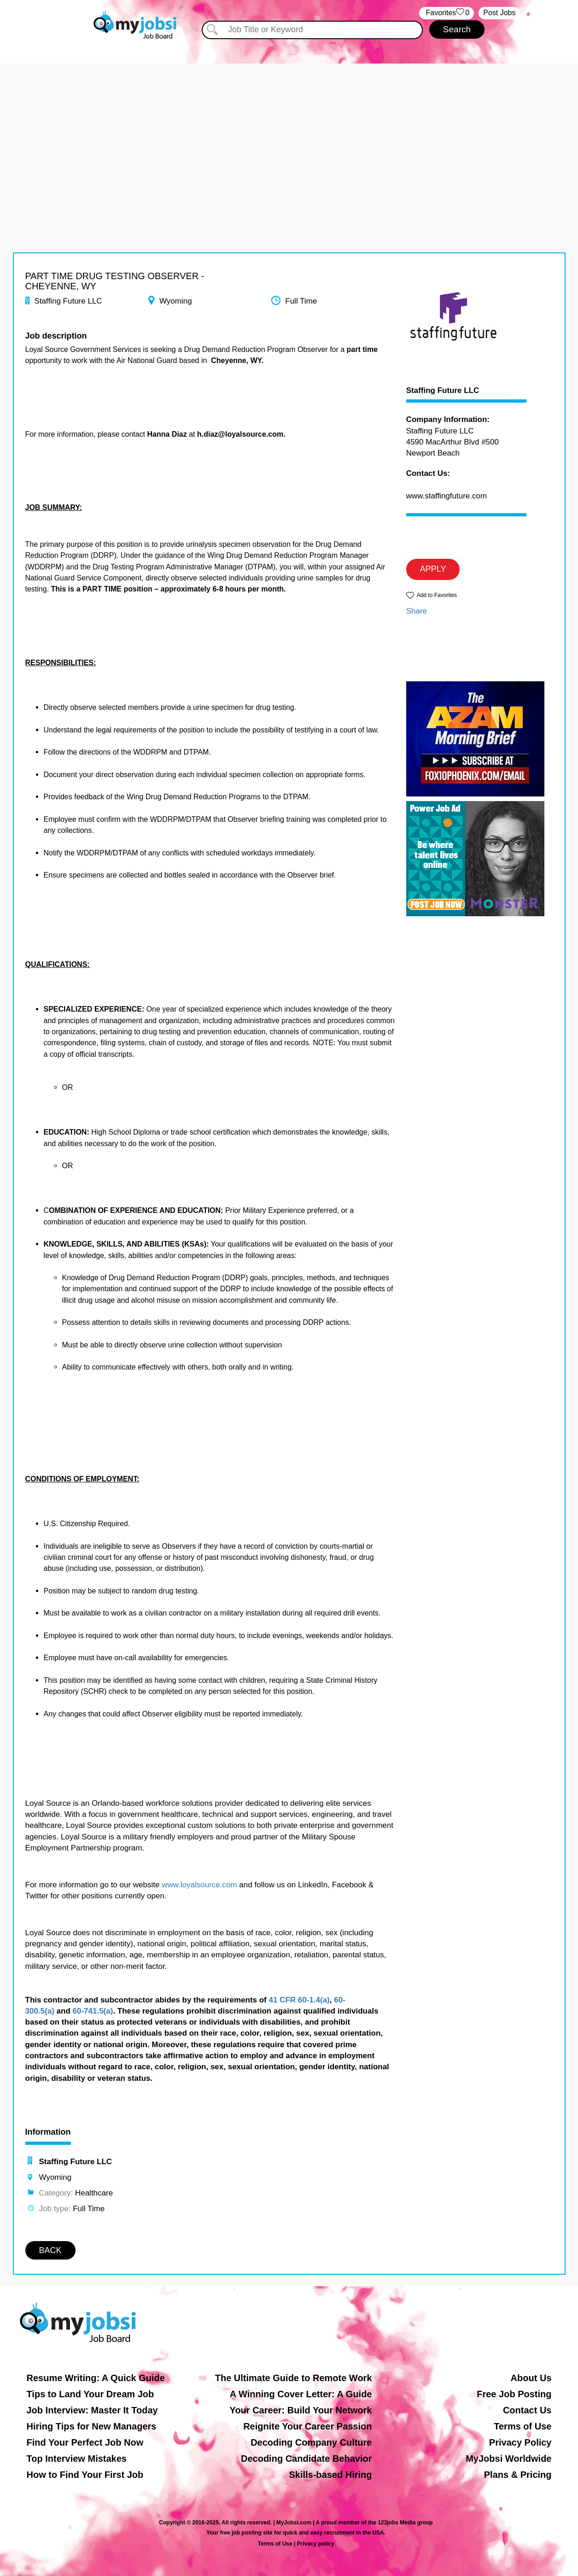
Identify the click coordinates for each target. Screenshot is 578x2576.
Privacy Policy (520, 2442)
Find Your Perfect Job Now (85, 2442)
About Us (531, 2378)
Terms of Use (522, 2426)
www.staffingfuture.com (446, 496)
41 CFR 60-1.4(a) (299, 2000)
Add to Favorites (437, 595)
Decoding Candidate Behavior (306, 2458)
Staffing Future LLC (442, 390)
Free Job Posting (514, 2394)
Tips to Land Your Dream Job (90, 2394)
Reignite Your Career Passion (307, 2426)
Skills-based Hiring (330, 2475)
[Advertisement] (289, 128)
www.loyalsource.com (199, 1884)
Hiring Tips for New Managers (92, 2426)
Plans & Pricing (518, 2475)
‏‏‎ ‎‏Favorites (446, 13)
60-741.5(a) (93, 2011)
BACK (50, 2250)
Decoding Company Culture (311, 2442)
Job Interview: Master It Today (92, 2410)
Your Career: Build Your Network (301, 2410)
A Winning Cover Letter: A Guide (301, 2394)
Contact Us (527, 2410)
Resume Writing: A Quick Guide (96, 2378)
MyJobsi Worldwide (508, 2458)
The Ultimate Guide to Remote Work (293, 2378)
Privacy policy (315, 2544)
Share (416, 611)
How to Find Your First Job (85, 2475)
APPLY (433, 569)
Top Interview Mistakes (77, 2458)
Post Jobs (499, 13)
